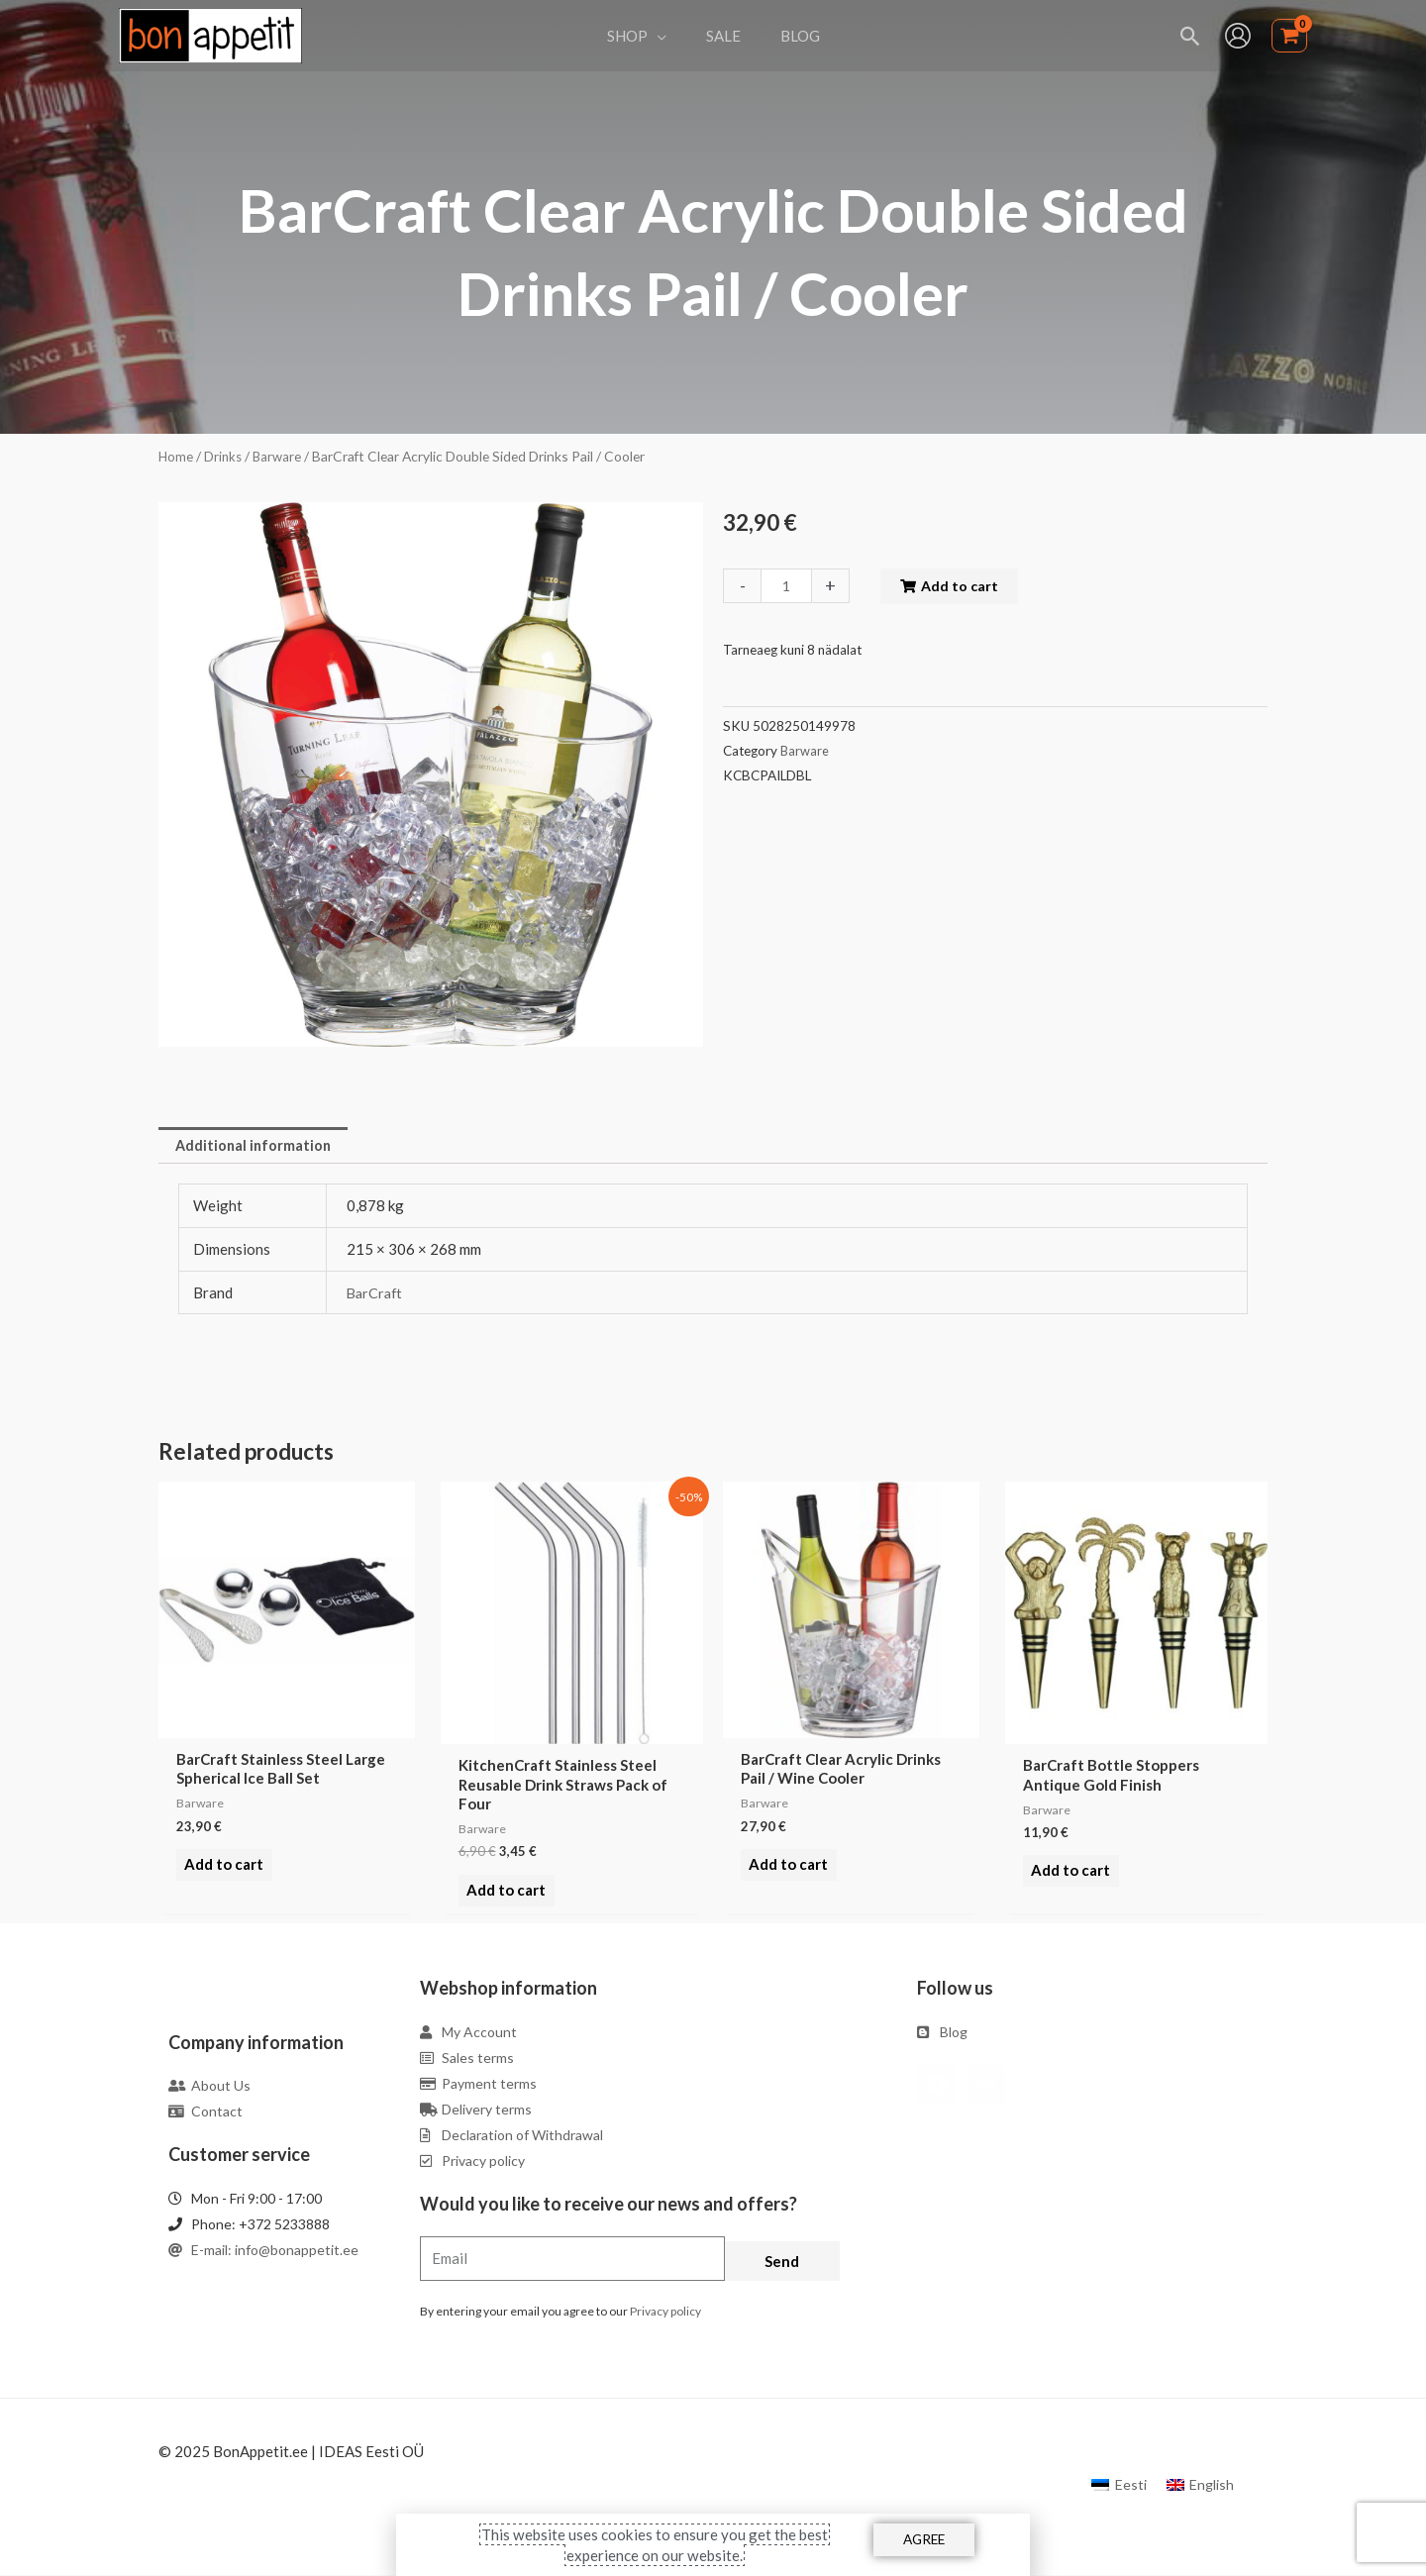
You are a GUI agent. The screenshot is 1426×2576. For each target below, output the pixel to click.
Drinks (225, 456)
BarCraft (376, 1294)
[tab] (256, 1146)
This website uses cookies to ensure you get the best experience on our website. (654, 2544)
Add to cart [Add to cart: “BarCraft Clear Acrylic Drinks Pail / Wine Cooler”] (785, 1873)
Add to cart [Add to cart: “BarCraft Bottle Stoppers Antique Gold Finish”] (1067, 1873)
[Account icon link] (1238, 36)
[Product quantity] (787, 585)
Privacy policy (665, 2312)
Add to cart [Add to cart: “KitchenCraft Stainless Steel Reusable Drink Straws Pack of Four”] (503, 1892)
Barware (280, 456)
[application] (667, 36)
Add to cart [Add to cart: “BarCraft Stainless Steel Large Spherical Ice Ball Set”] (220, 1873)
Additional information (256, 1146)
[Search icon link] (1190, 36)
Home (176, 456)
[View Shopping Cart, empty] (1289, 36)
